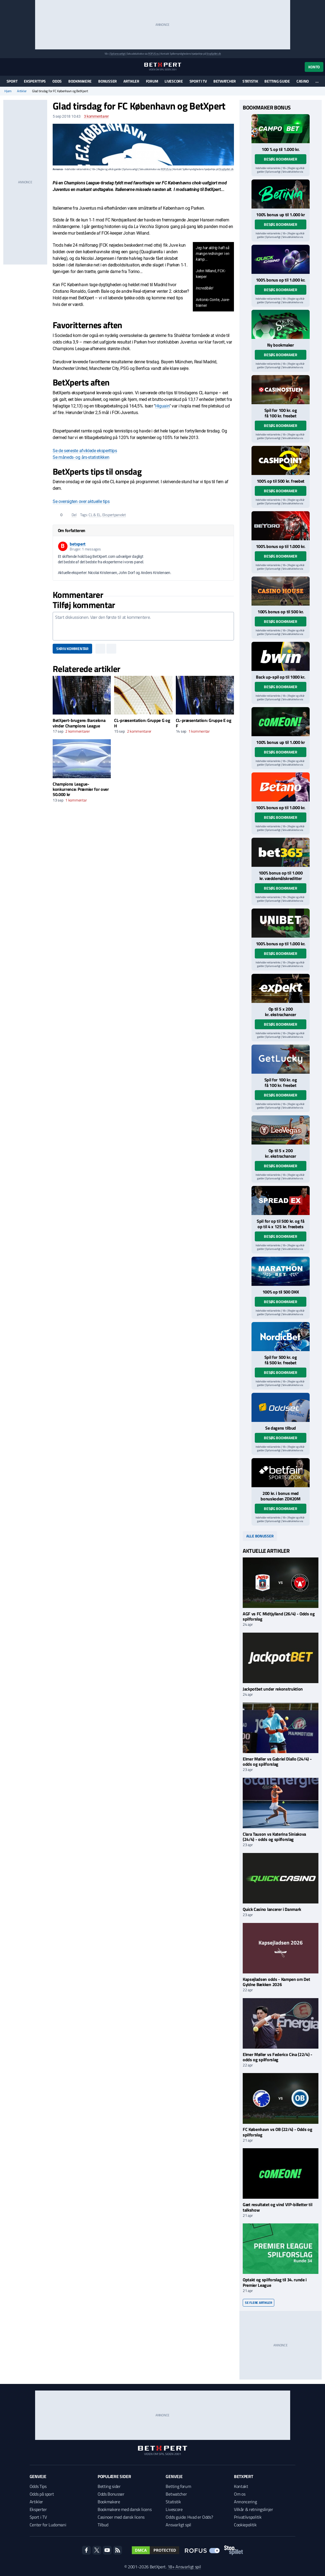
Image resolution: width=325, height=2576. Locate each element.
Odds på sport (42, 2494)
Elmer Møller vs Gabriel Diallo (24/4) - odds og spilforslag (277, 1761)
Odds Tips (38, 2486)
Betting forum (178, 2486)
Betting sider (109, 2486)
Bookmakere (80, 81)
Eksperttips (35, 81)
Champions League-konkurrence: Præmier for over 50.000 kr (81, 789)
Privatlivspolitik (248, 2517)
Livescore (174, 81)
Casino (302, 81)
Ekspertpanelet (114, 515)
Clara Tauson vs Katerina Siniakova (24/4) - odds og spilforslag (274, 1837)
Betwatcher (224, 81)
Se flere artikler (258, 2302)
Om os (239, 2494)
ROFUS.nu (153, 54)
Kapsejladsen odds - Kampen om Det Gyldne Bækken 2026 (276, 1982)
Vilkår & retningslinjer (253, 2509)
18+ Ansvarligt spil (184, 2566)
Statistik (250, 81)
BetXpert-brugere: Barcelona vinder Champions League (79, 723)
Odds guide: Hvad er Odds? (189, 2517)
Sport (12, 81)
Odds (57, 81)
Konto (314, 67)
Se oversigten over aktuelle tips (81, 501)
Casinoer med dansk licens (121, 2517)
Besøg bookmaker (280, 159)
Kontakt (241, 2486)
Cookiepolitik (245, 2524)
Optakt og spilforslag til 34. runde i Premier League (275, 2282)
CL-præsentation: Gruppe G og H (142, 723)
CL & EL (95, 515)
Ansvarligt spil (178, 2524)
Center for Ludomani (48, 2524)
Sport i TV (198, 81)
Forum (152, 81)
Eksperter (38, 2509)
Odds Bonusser (111, 2494)
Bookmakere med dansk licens (124, 2509)
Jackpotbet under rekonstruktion (273, 1689)
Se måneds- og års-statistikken (81, 457)
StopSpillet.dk (213, 54)
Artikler (131, 81)
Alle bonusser (259, 1536)
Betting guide (277, 81)
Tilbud (103, 2524)
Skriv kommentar (72, 648)
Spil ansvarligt (117, 54)
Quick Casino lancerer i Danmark (272, 1909)
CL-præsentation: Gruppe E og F (203, 723)
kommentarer (96, 116)
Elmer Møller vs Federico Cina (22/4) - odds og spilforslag (277, 2057)
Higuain (162, 406)
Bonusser (107, 81)
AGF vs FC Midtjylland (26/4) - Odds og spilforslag (279, 1616)
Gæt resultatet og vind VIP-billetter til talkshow (277, 2207)
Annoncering (245, 2501)
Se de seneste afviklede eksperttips (85, 450)
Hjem (8, 91)
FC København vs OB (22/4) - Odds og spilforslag (277, 2132)
